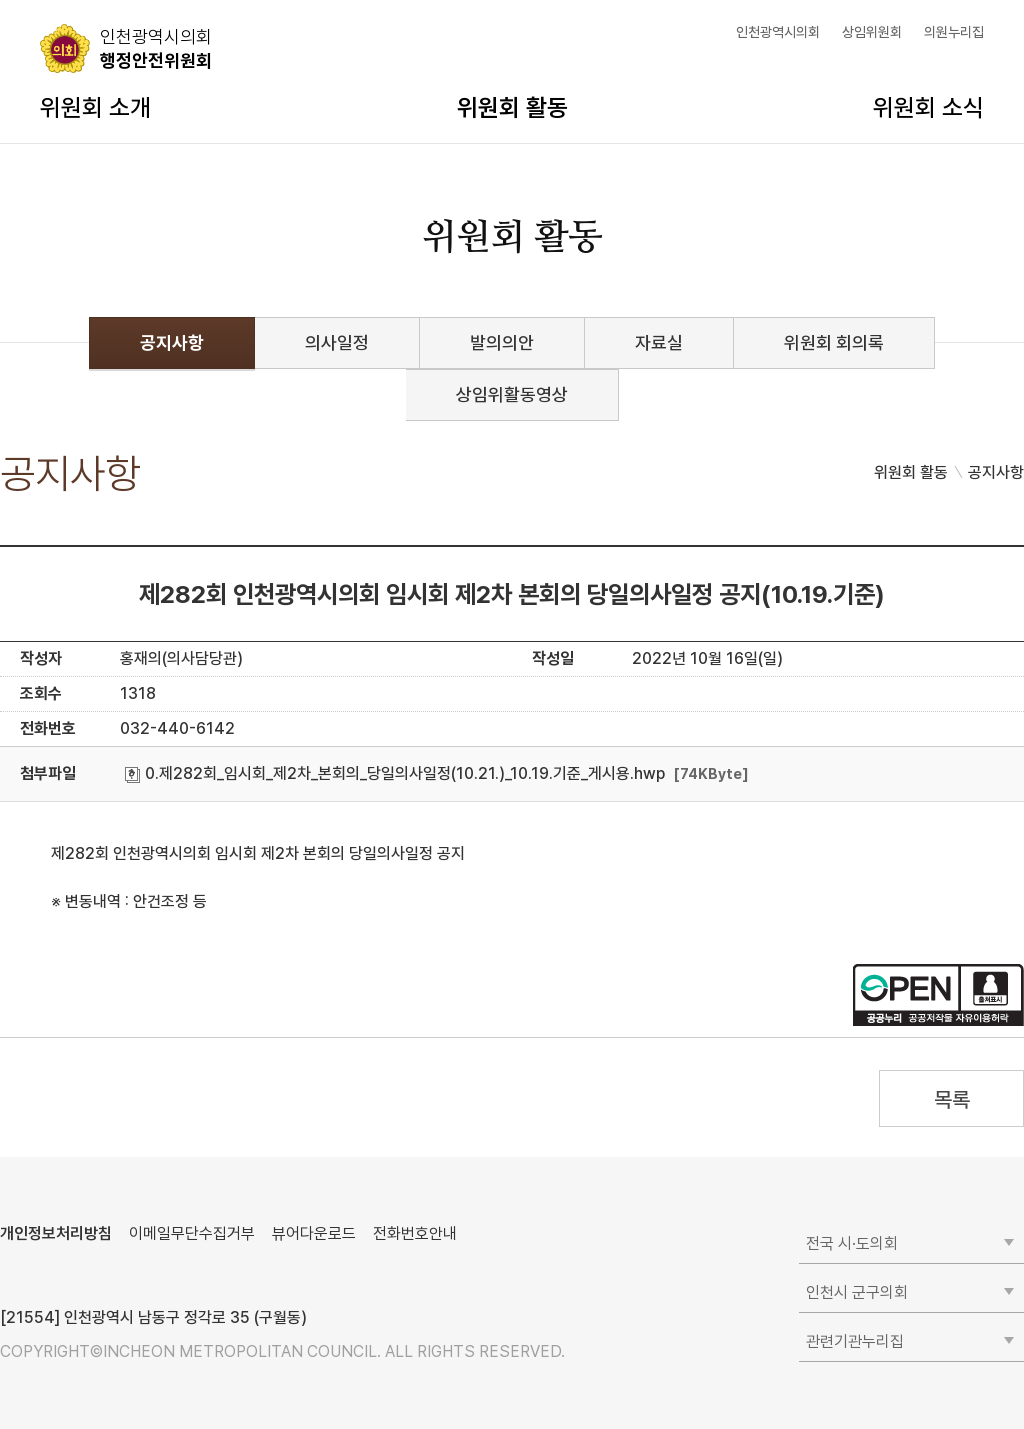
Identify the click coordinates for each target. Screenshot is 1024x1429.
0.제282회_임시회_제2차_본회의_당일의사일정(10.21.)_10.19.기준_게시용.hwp (395, 773)
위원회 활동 (512, 107)
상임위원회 (872, 32)
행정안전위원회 (156, 48)
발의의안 (502, 342)
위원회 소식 (928, 107)
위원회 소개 (95, 107)
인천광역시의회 (778, 32)
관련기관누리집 (855, 1341)
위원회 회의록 (834, 342)
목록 (951, 1099)
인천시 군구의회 (857, 1292)
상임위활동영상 (512, 394)
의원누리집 (954, 32)
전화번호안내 (415, 1233)
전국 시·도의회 (852, 1243)
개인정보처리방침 (56, 1233)
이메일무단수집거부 (192, 1233)
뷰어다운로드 (314, 1233)
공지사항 (172, 342)
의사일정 (337, 342)
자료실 (659, 342)
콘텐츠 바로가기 (51, 0)
